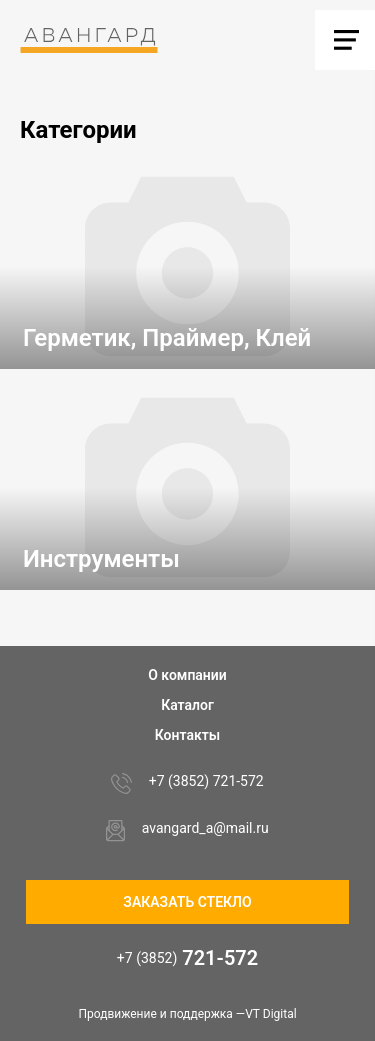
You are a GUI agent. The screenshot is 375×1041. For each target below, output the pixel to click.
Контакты (187, 735)
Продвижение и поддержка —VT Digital (187, 1014)
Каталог (187, 705)
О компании (187, 675)
